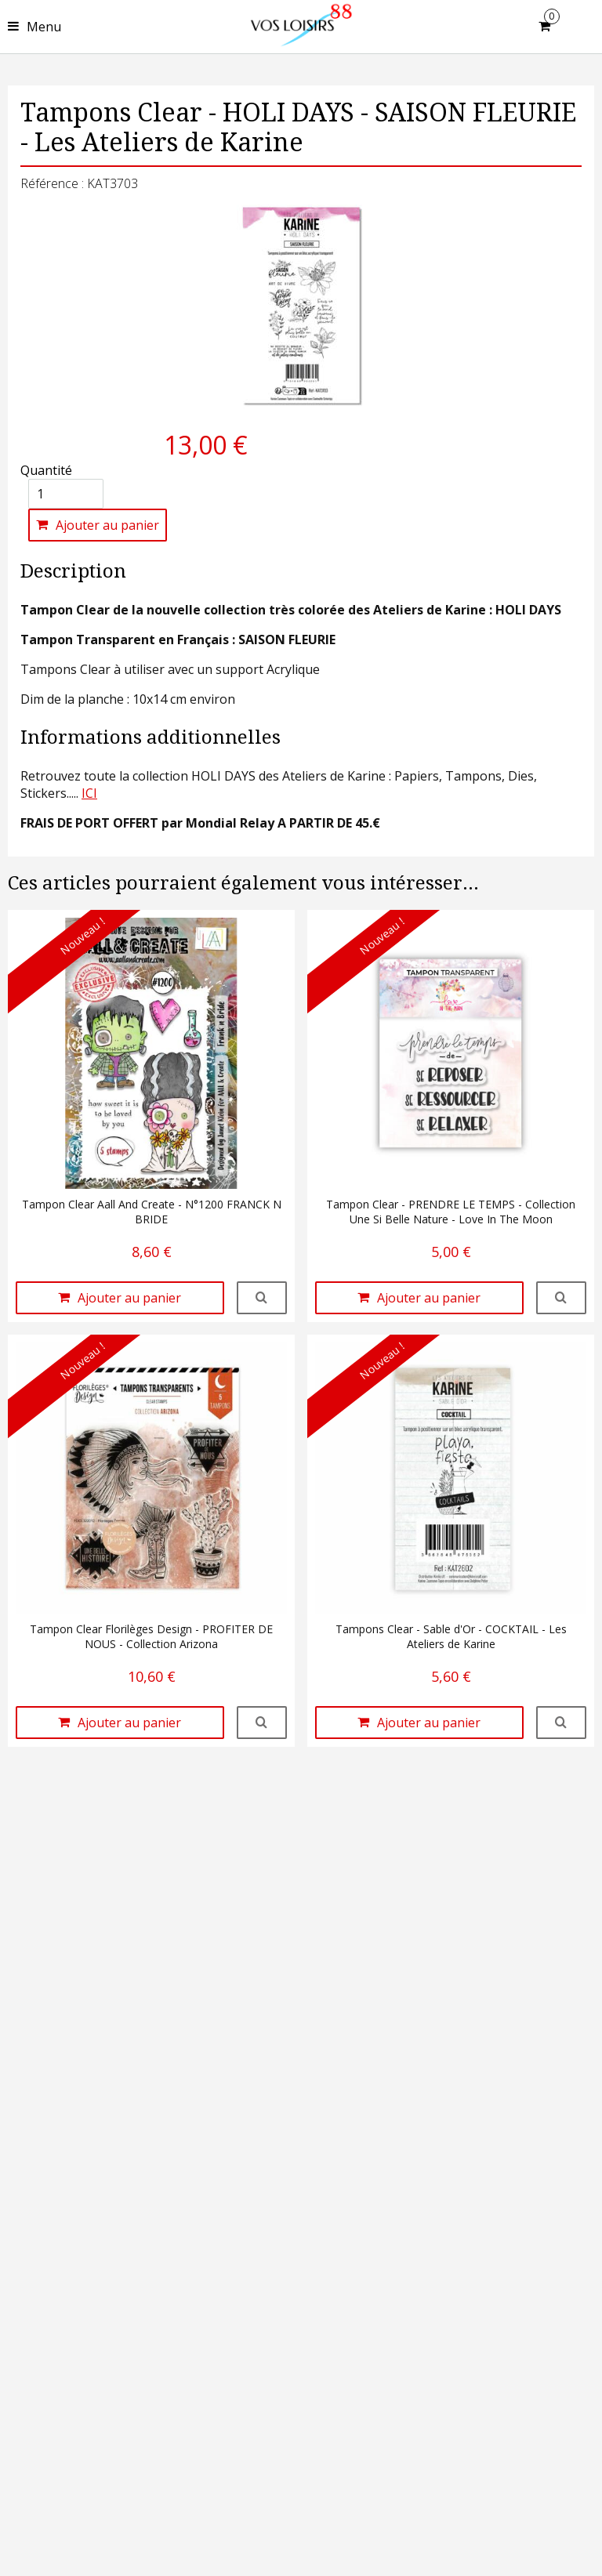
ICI (89, 793)
